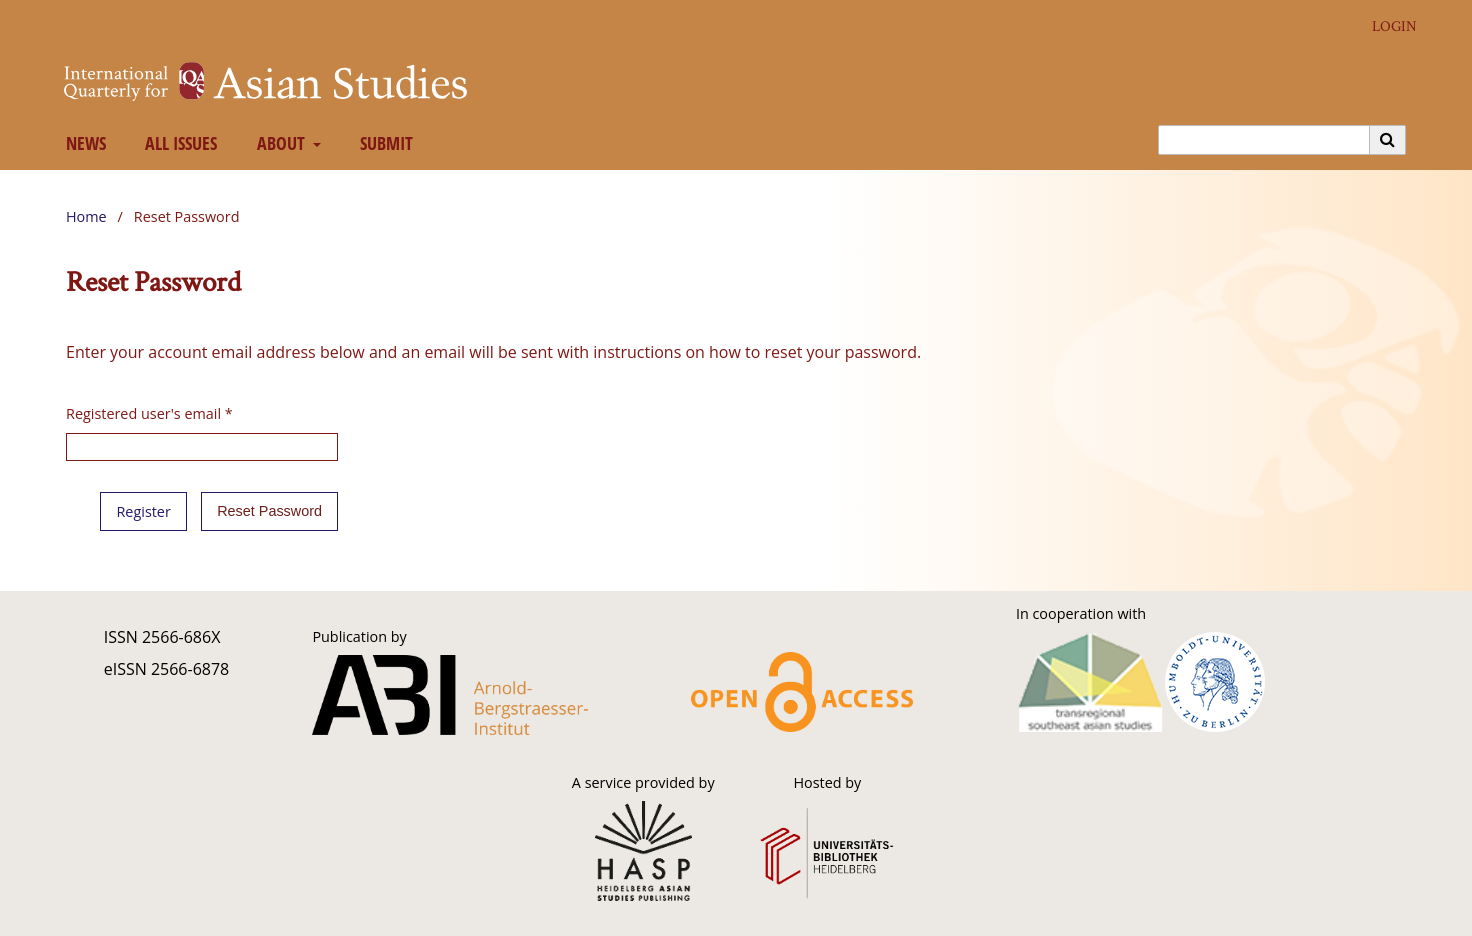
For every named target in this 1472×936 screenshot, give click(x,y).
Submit (383, 143)
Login (1387, 26)
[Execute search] (1388, 140)
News (81, 143)
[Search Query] (1264, 140)
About (278, 143)
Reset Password (269, 511)
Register (143, 511)
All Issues (177, 143)
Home (86, 216)
